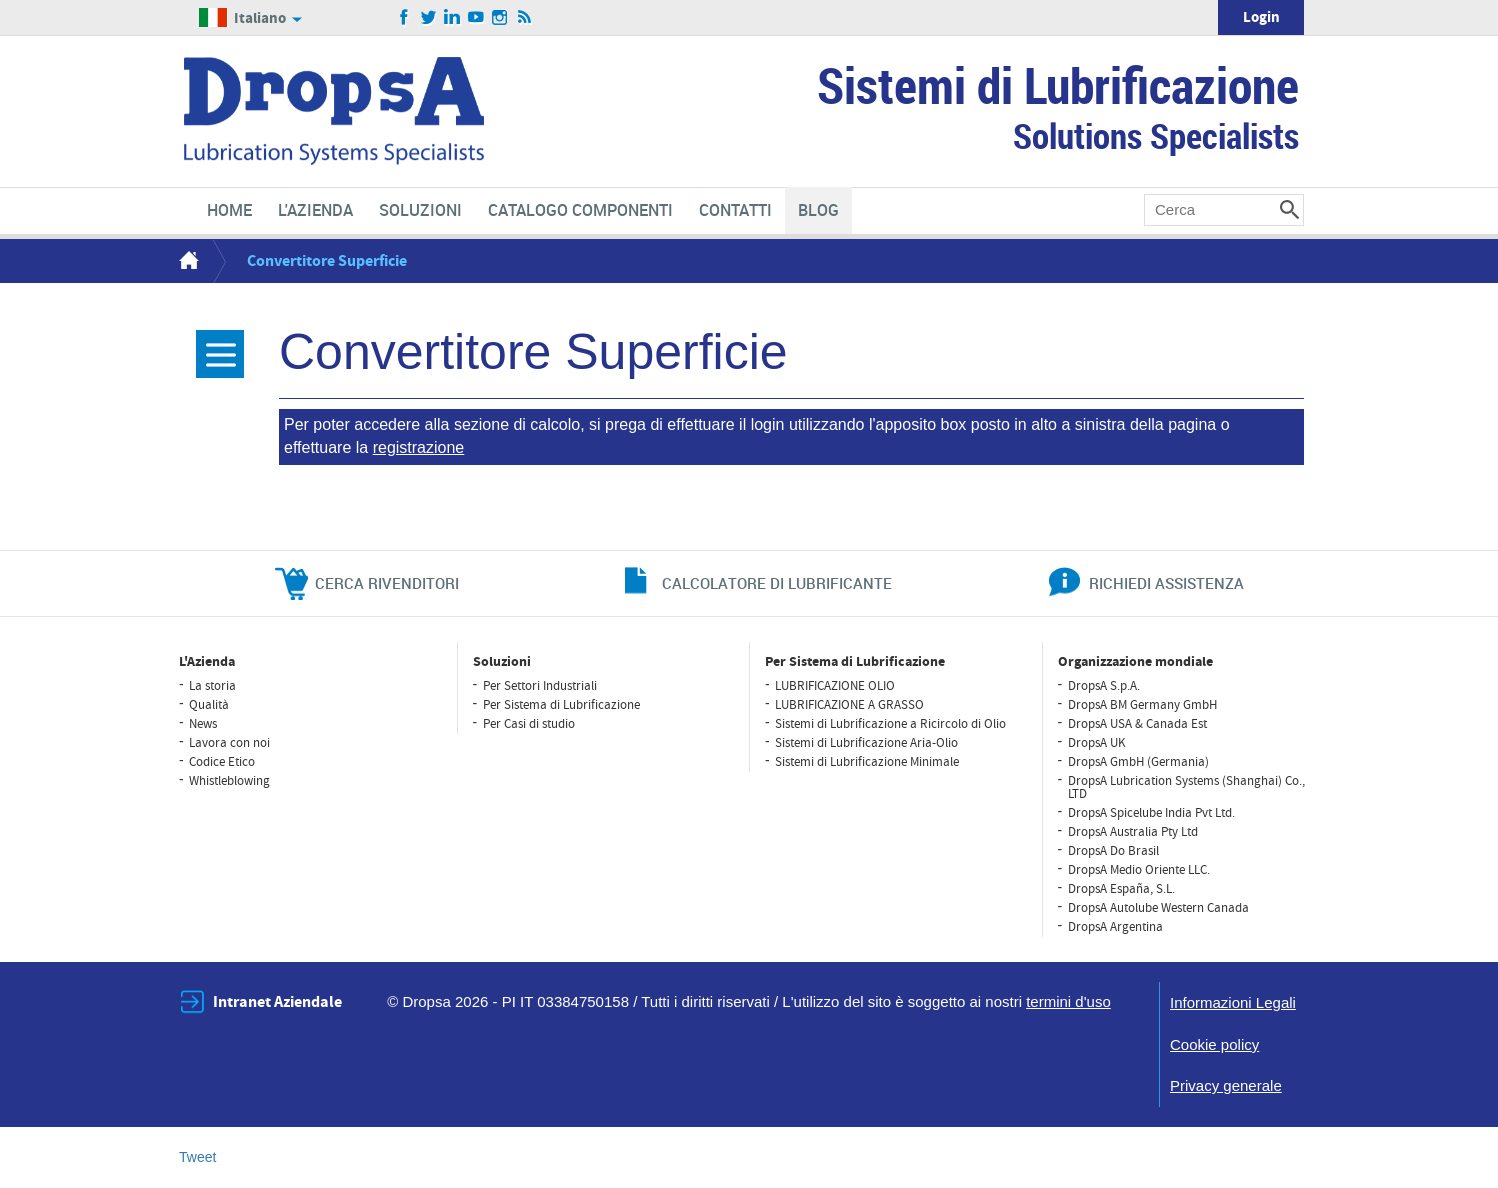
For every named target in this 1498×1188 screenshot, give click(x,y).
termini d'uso (1068, 1001)
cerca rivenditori (387, 583)
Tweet (197, 1157)
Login (1261, 17)
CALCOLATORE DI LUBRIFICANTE (777, 583)
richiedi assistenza (1166, 583)
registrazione (419, 447)
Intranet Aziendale (277, 1002)
